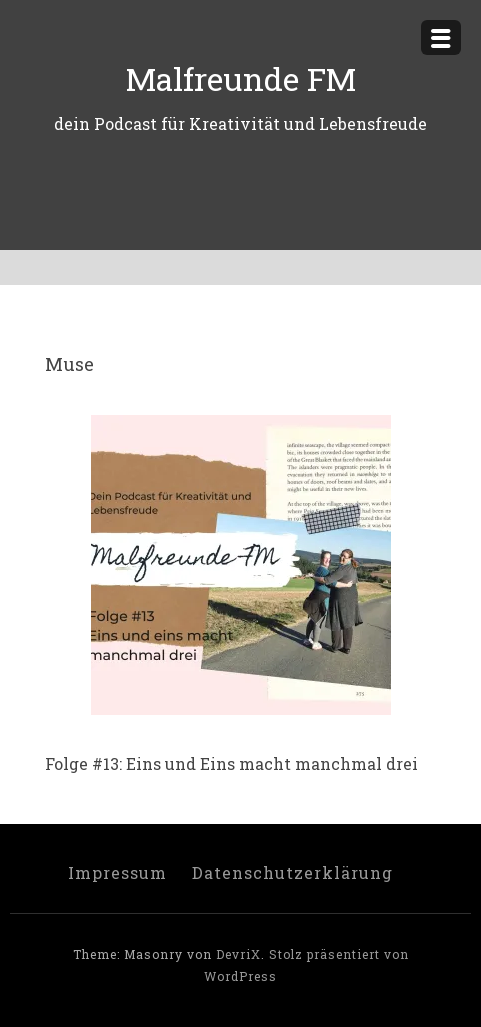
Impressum (117, 872)
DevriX (238, 954)
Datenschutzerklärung (292, 872)
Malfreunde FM (241, 78)
